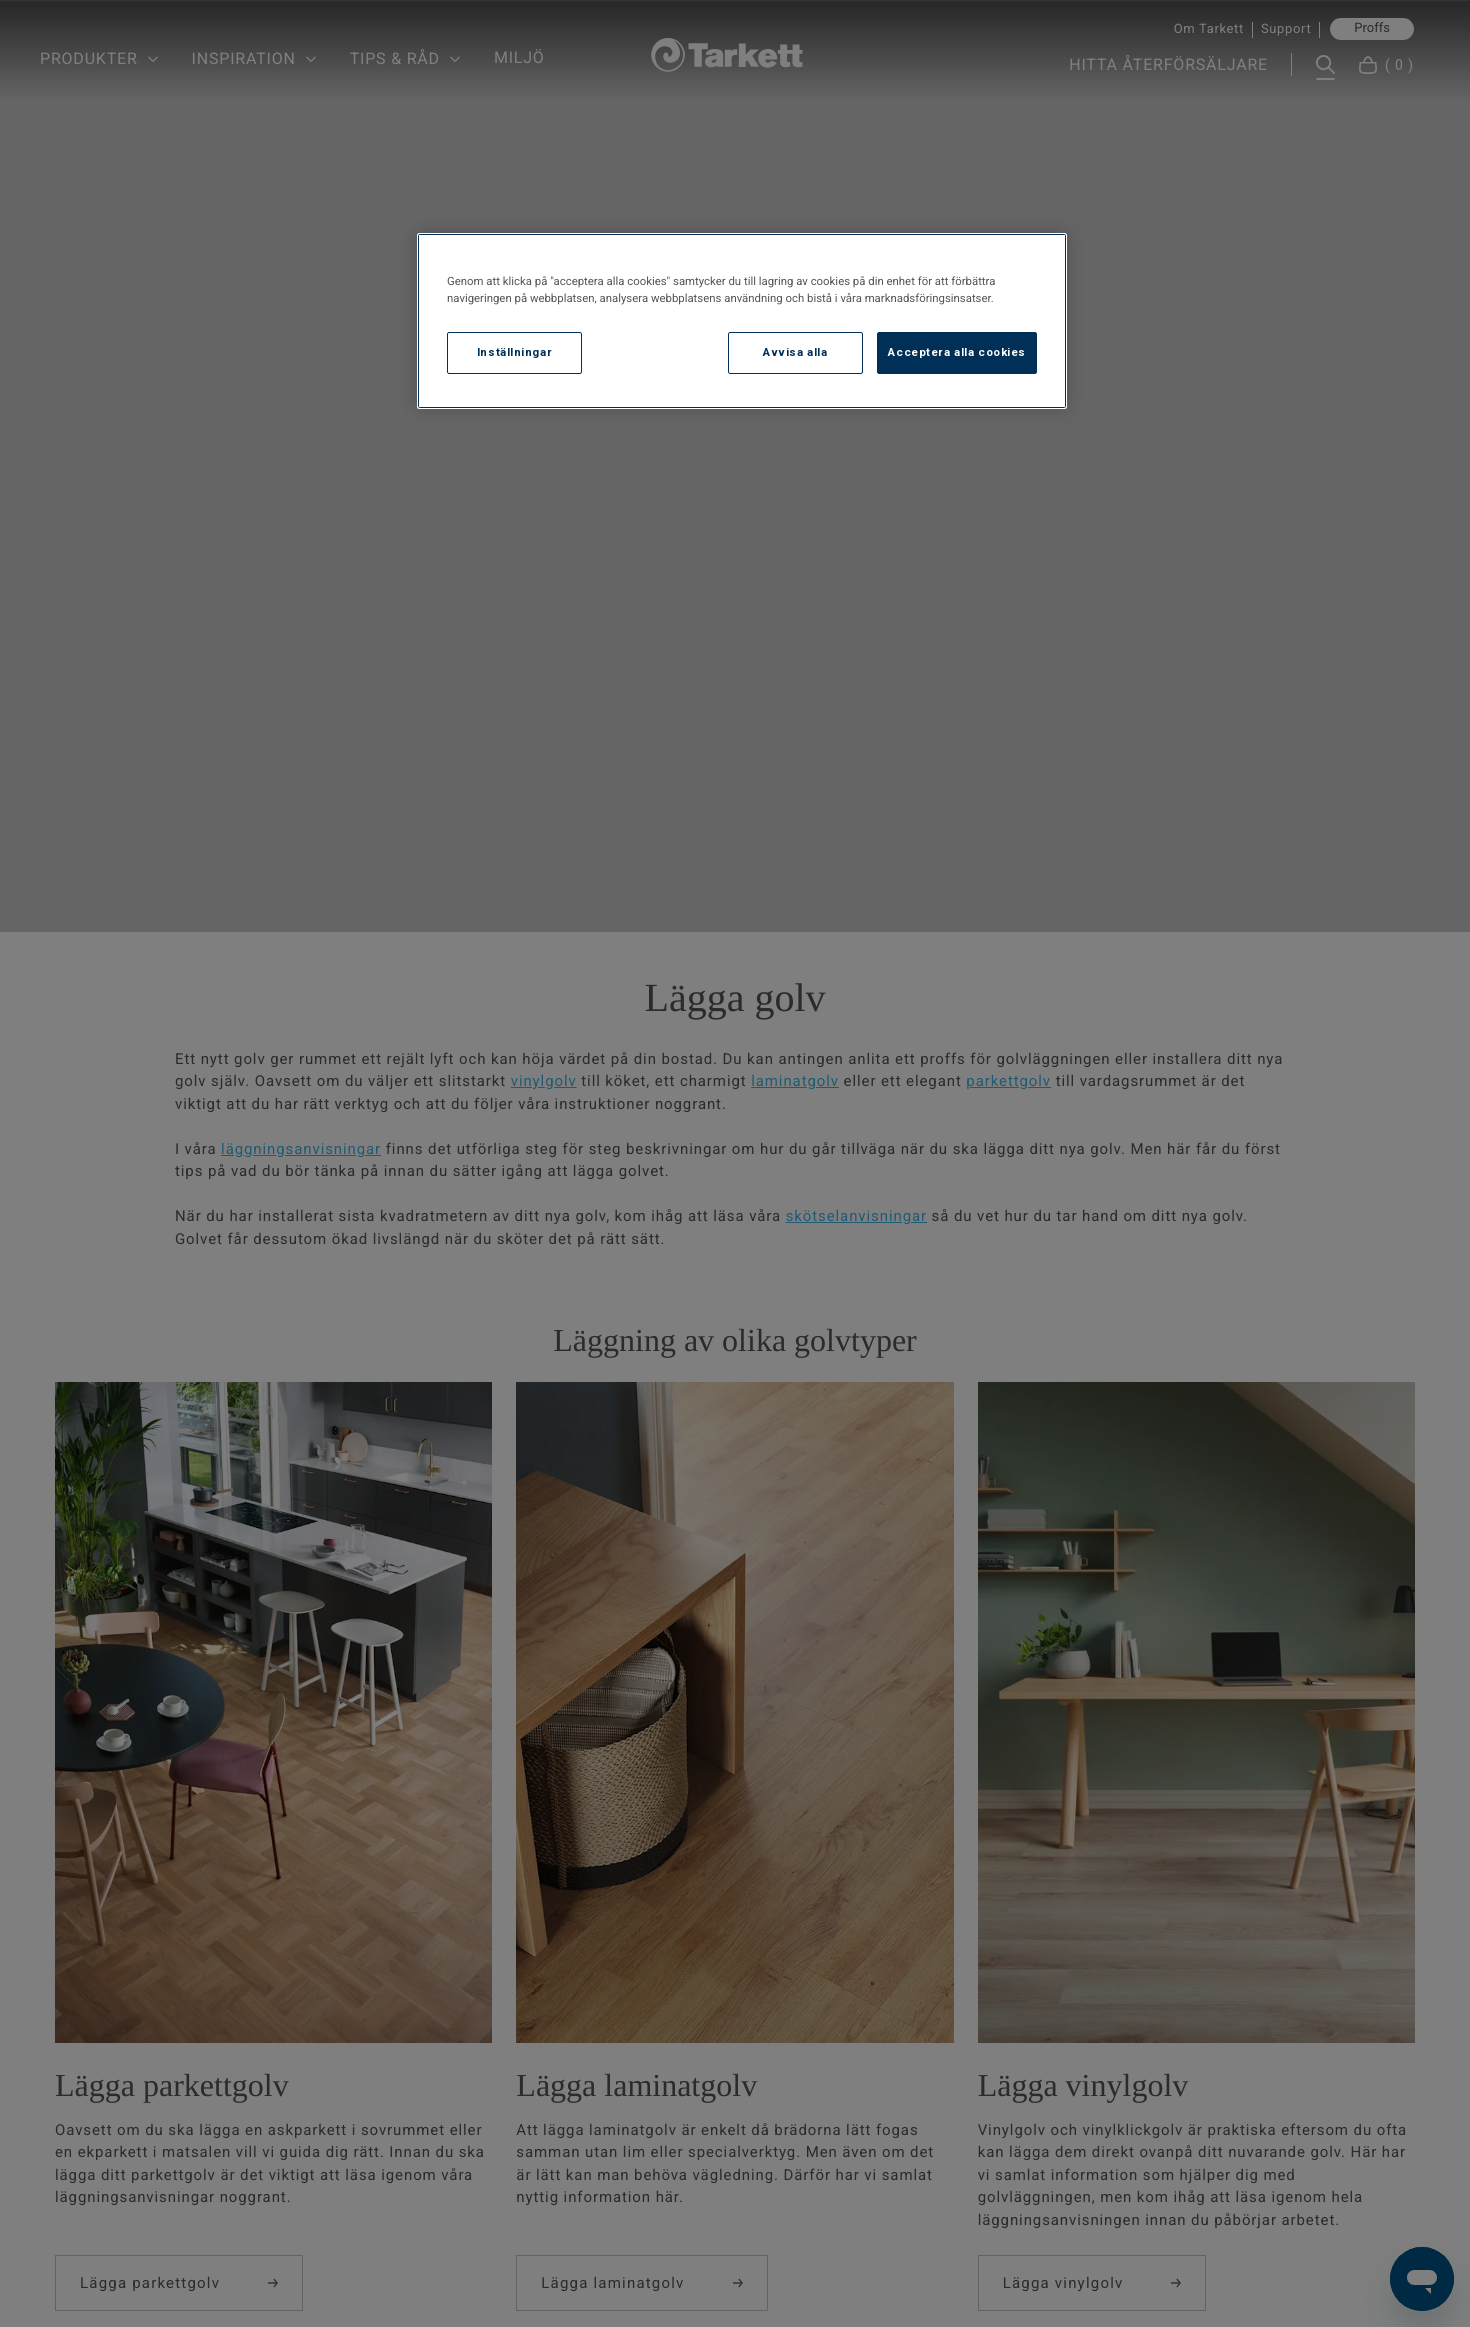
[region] (742, 321)
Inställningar (514, 352)
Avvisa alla (795, 352)
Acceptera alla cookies (957, 352)
